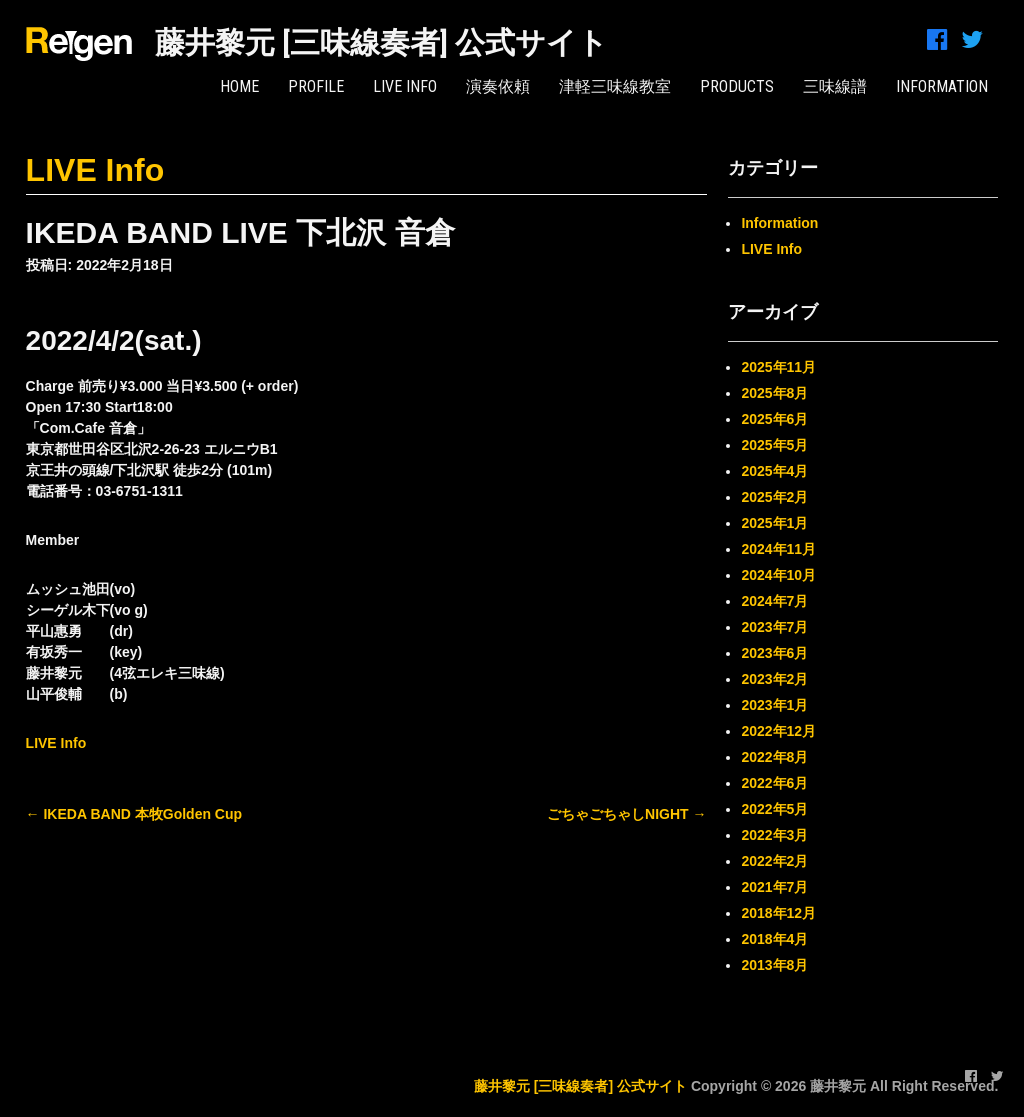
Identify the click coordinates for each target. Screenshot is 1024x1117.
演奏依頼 (498, 86)
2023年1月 (774, 705)
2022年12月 (778, 731)
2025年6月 (774, 419)
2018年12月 (778, 913)
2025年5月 (774, 445)
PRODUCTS (737, 86)
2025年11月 (778, 367)
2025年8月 (774, 393)
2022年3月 (774, 835)
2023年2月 (774, 679)
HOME (239, 86)
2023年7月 (774, 627)
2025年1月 (774, 523)
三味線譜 (835, 86)
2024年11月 (778, 549)
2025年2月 (774, 497)
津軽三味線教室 (615, 86)
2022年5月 (774, 809)
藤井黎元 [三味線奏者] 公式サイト (381, 42)
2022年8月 (774, 757)
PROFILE (316, 86)
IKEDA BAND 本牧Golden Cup (134, 814)
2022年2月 (774, 861)
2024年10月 (778, 575)
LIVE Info (405, 86)
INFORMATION (942, 86)
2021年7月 (774, 887)
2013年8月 (774, 965)
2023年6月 (774, 653)
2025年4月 (774, 471)
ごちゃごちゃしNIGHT (626, 814)
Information (779, 223)
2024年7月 (774, 601)
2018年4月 (774, 939)
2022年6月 (774, 783)
